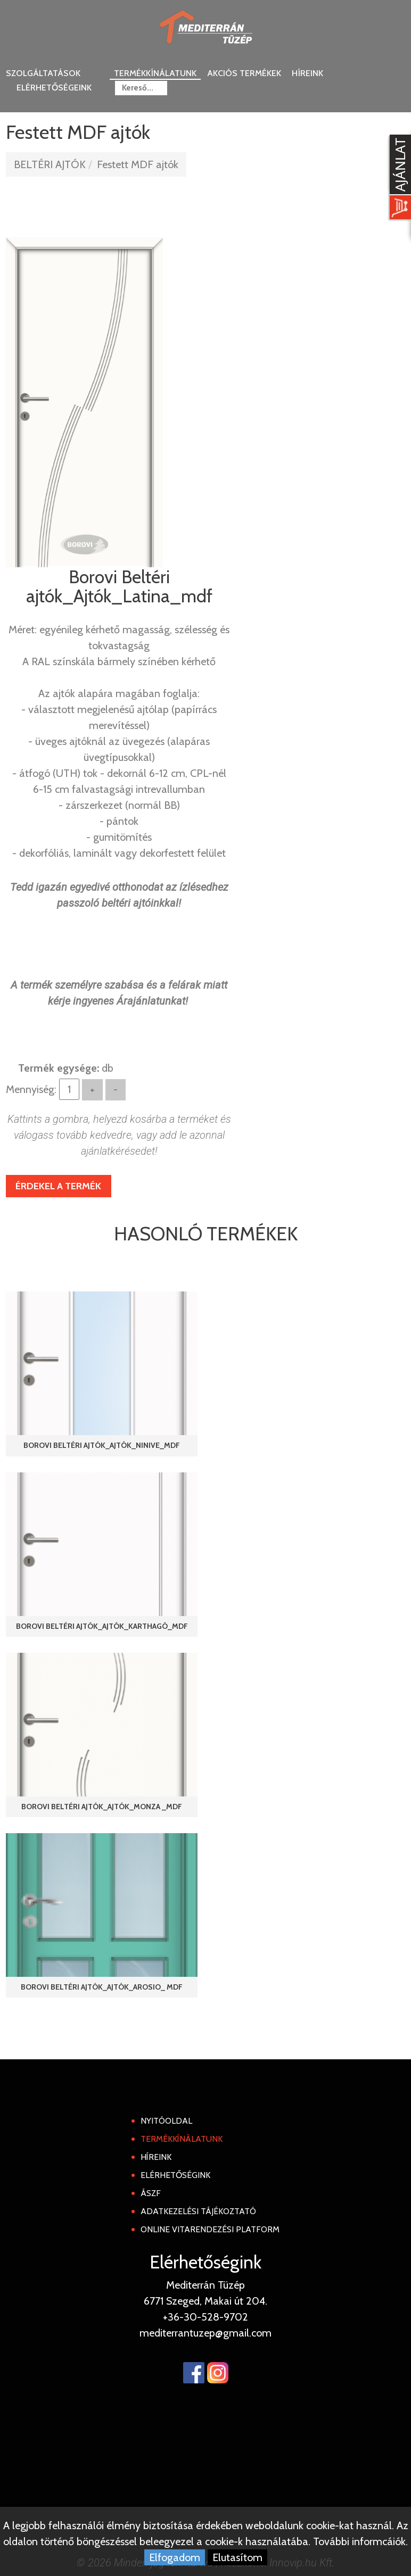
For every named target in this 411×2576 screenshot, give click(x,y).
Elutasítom (237, 2557)
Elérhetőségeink (54, 87)
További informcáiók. (360, 2541)
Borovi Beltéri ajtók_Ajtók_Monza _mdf (101, 1806)
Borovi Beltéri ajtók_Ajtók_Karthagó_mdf (102, 1626)
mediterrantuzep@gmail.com (205, 2332)
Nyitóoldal (166, 2121)
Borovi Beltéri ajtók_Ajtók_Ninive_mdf (101, 1445)
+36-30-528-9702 (205, 2316)
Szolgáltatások (43, 73)
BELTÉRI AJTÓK (50, 164)
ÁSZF (151, 2193)
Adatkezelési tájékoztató (198, 2211)
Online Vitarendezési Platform (210, 2229)
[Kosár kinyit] (398, 178)
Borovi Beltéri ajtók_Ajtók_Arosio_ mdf (102, 1987)
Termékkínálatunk (155, 73)
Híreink (307, 73)
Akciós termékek (244, 73)
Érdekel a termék (58, 1186)
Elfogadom (174, 2557)
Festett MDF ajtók (137, 164)
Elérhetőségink (175, 2175)
